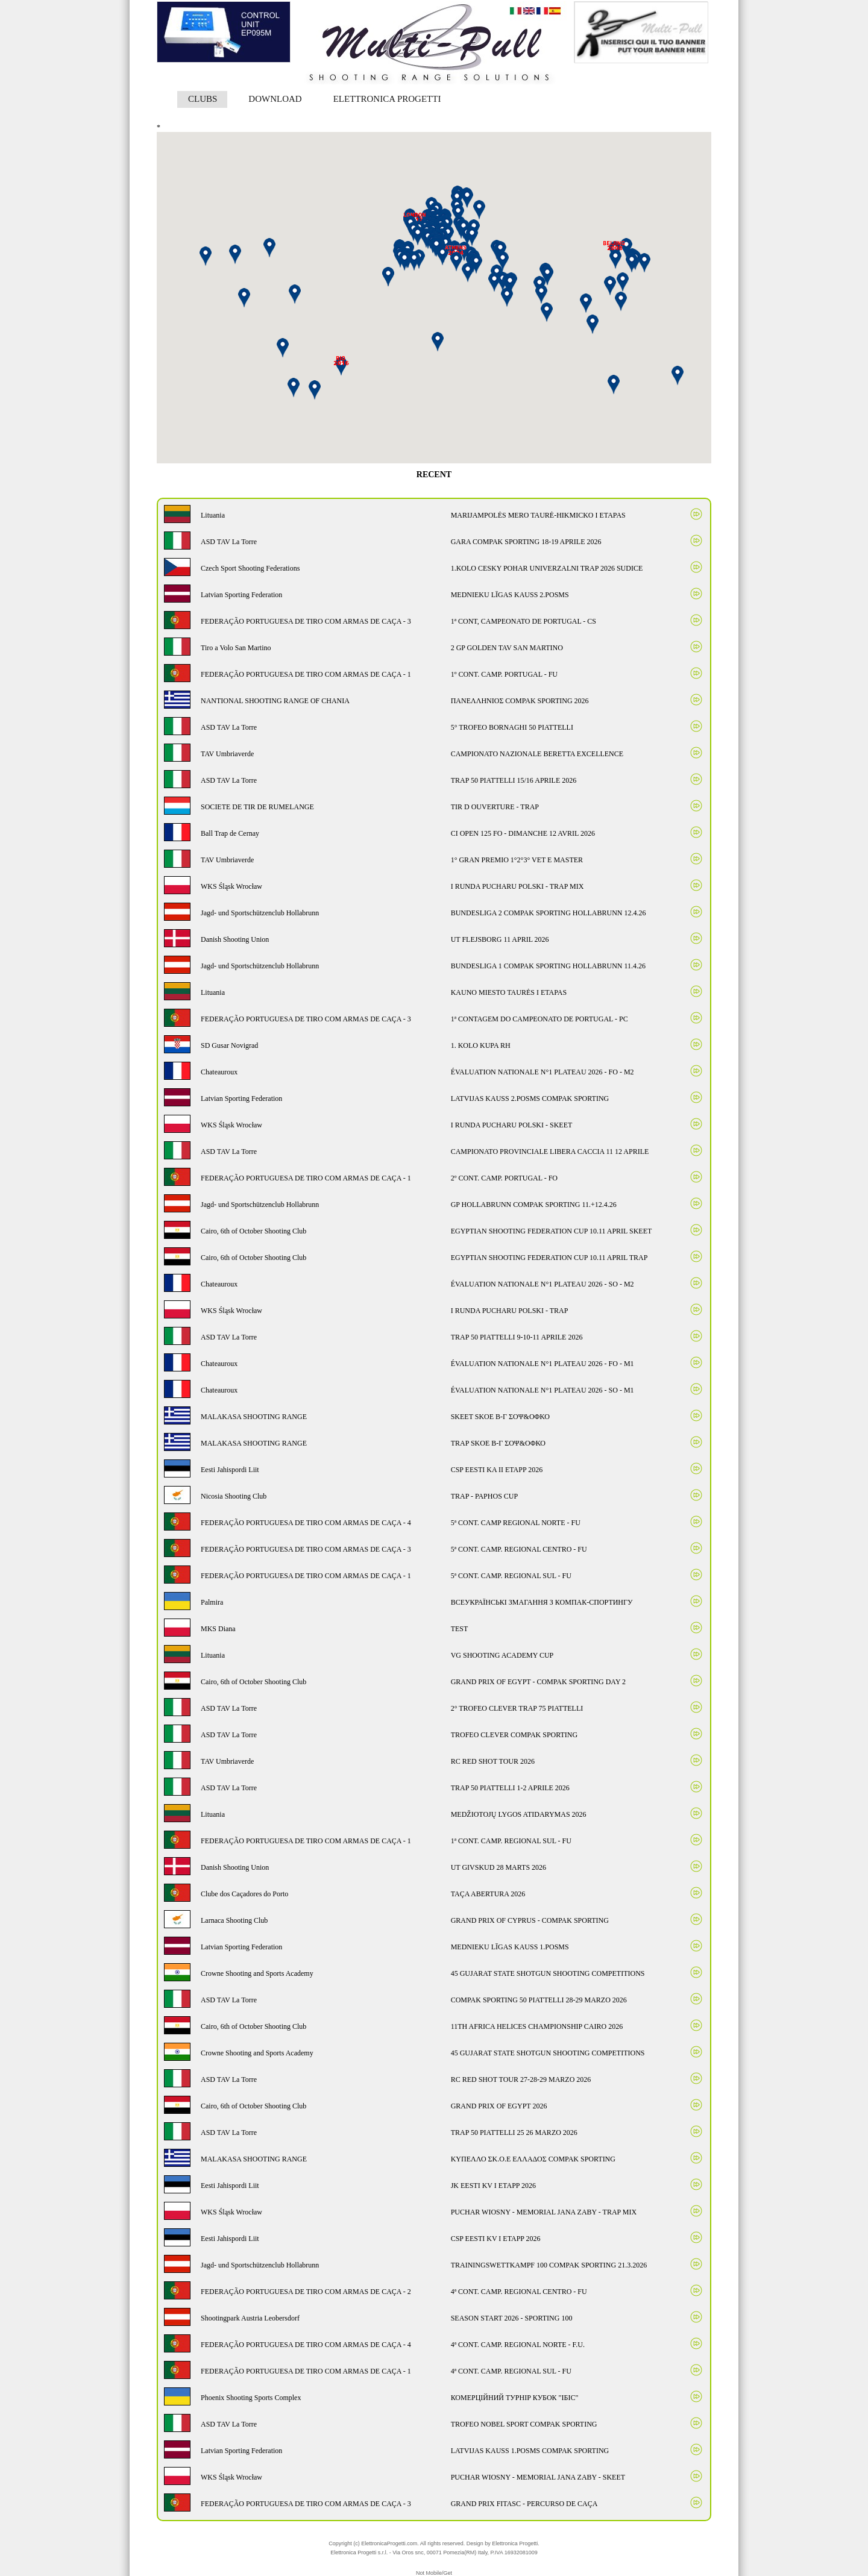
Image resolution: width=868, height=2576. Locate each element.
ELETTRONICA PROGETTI (387, 99)
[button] (510, 284)
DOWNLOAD (274, 99)
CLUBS (202, 99)
